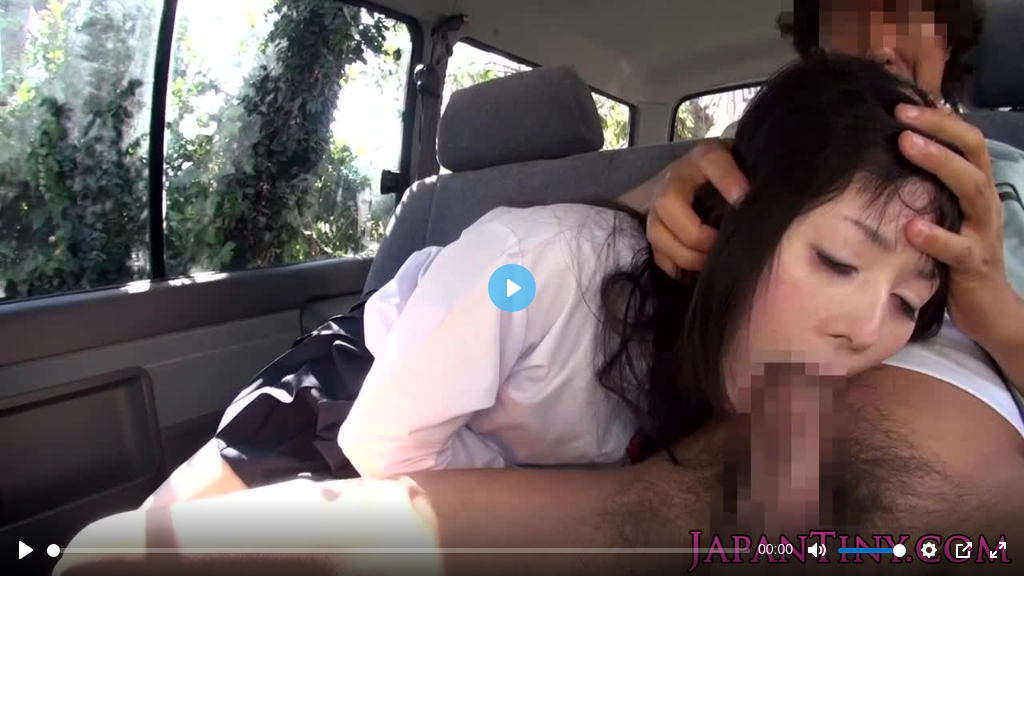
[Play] (26, 550)
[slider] (398, 550)
